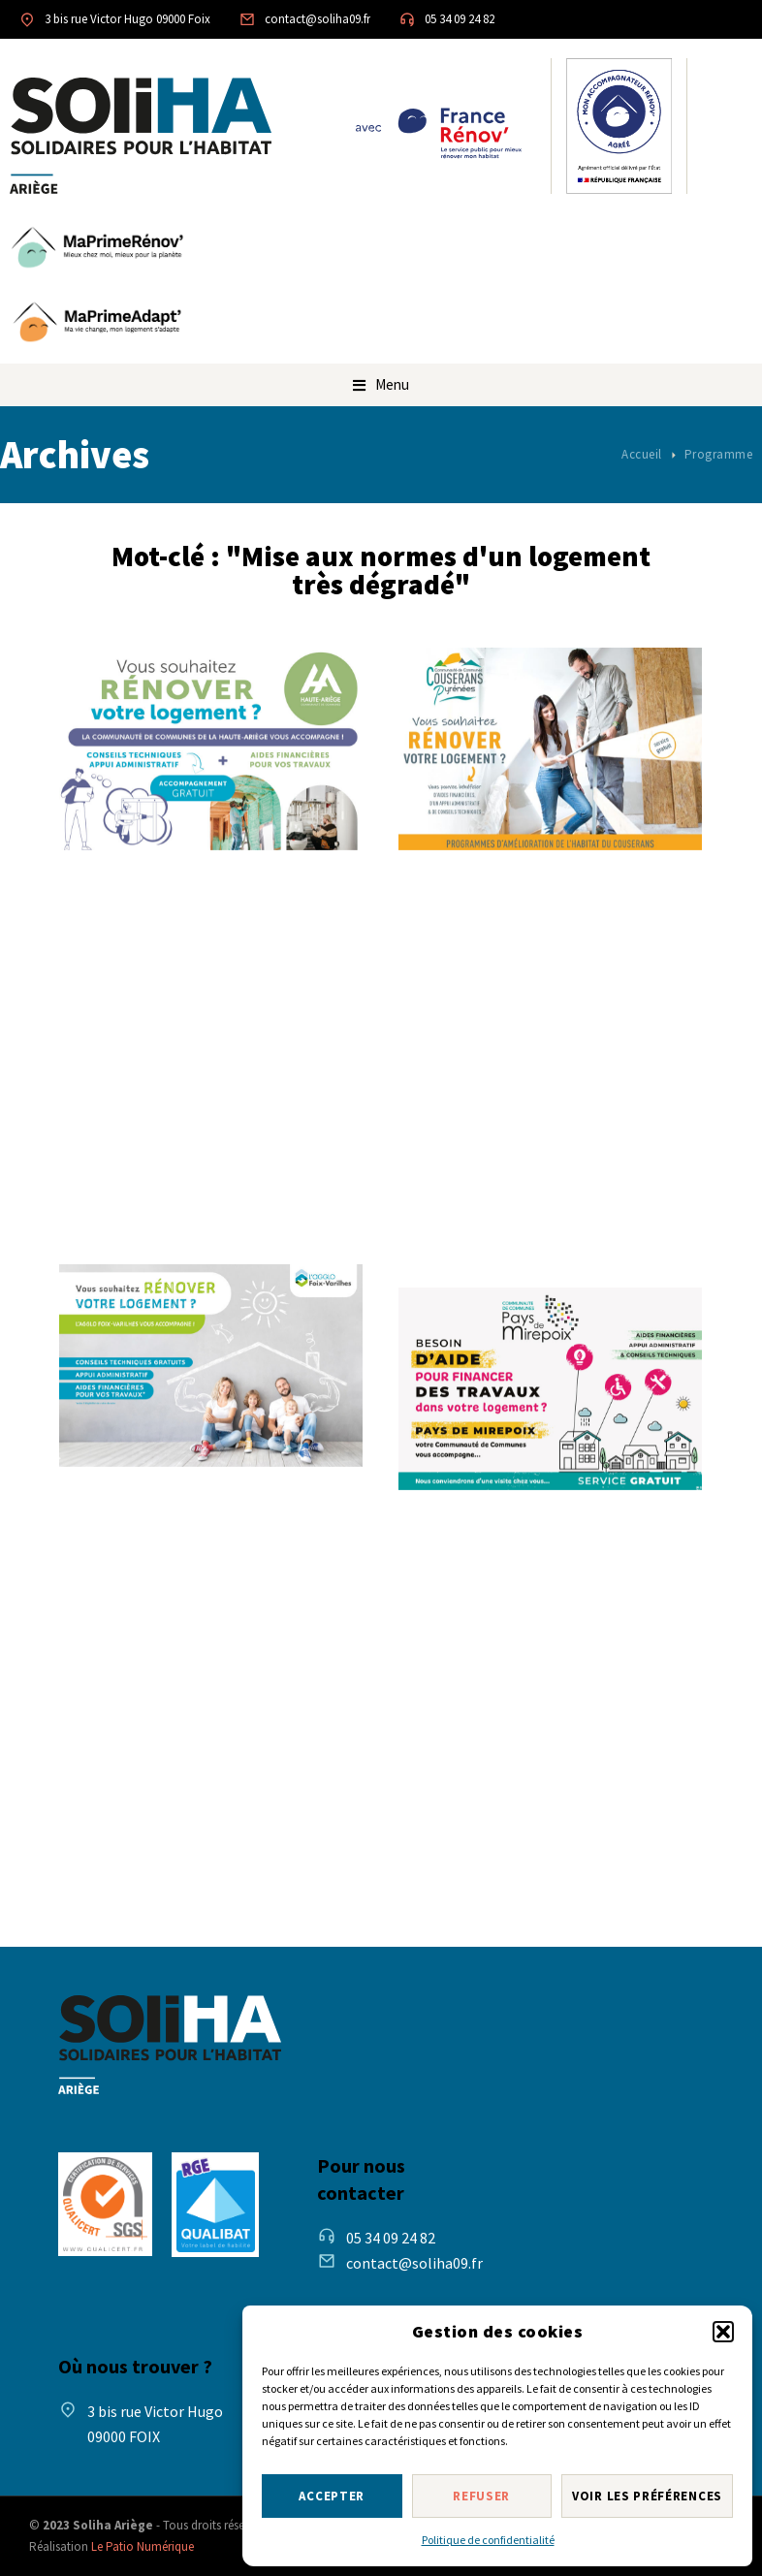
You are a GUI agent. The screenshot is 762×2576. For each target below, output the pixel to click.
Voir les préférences (647, 2496)
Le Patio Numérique (142, 2546)
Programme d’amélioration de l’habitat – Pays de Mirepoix (514, 1565)
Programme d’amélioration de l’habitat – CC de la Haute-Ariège (210, 925)
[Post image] (211, 749)
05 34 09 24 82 (459, 19)
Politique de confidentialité (488, 2539)
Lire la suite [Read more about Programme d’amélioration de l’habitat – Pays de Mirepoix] (481, 1825)
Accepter (332, 2496)
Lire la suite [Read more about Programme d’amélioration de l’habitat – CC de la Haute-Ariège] (142, 1186)
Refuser (481, 2496)
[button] (723, 2331)
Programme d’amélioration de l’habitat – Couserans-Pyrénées (530, 925)
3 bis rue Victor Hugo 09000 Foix (127, 19)
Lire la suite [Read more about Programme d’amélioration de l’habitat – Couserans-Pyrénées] (481, 1209)
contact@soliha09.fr (317, 19)
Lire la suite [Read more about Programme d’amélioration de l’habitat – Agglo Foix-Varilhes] (142, 1825)
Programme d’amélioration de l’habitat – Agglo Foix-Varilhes (192, 1542)
